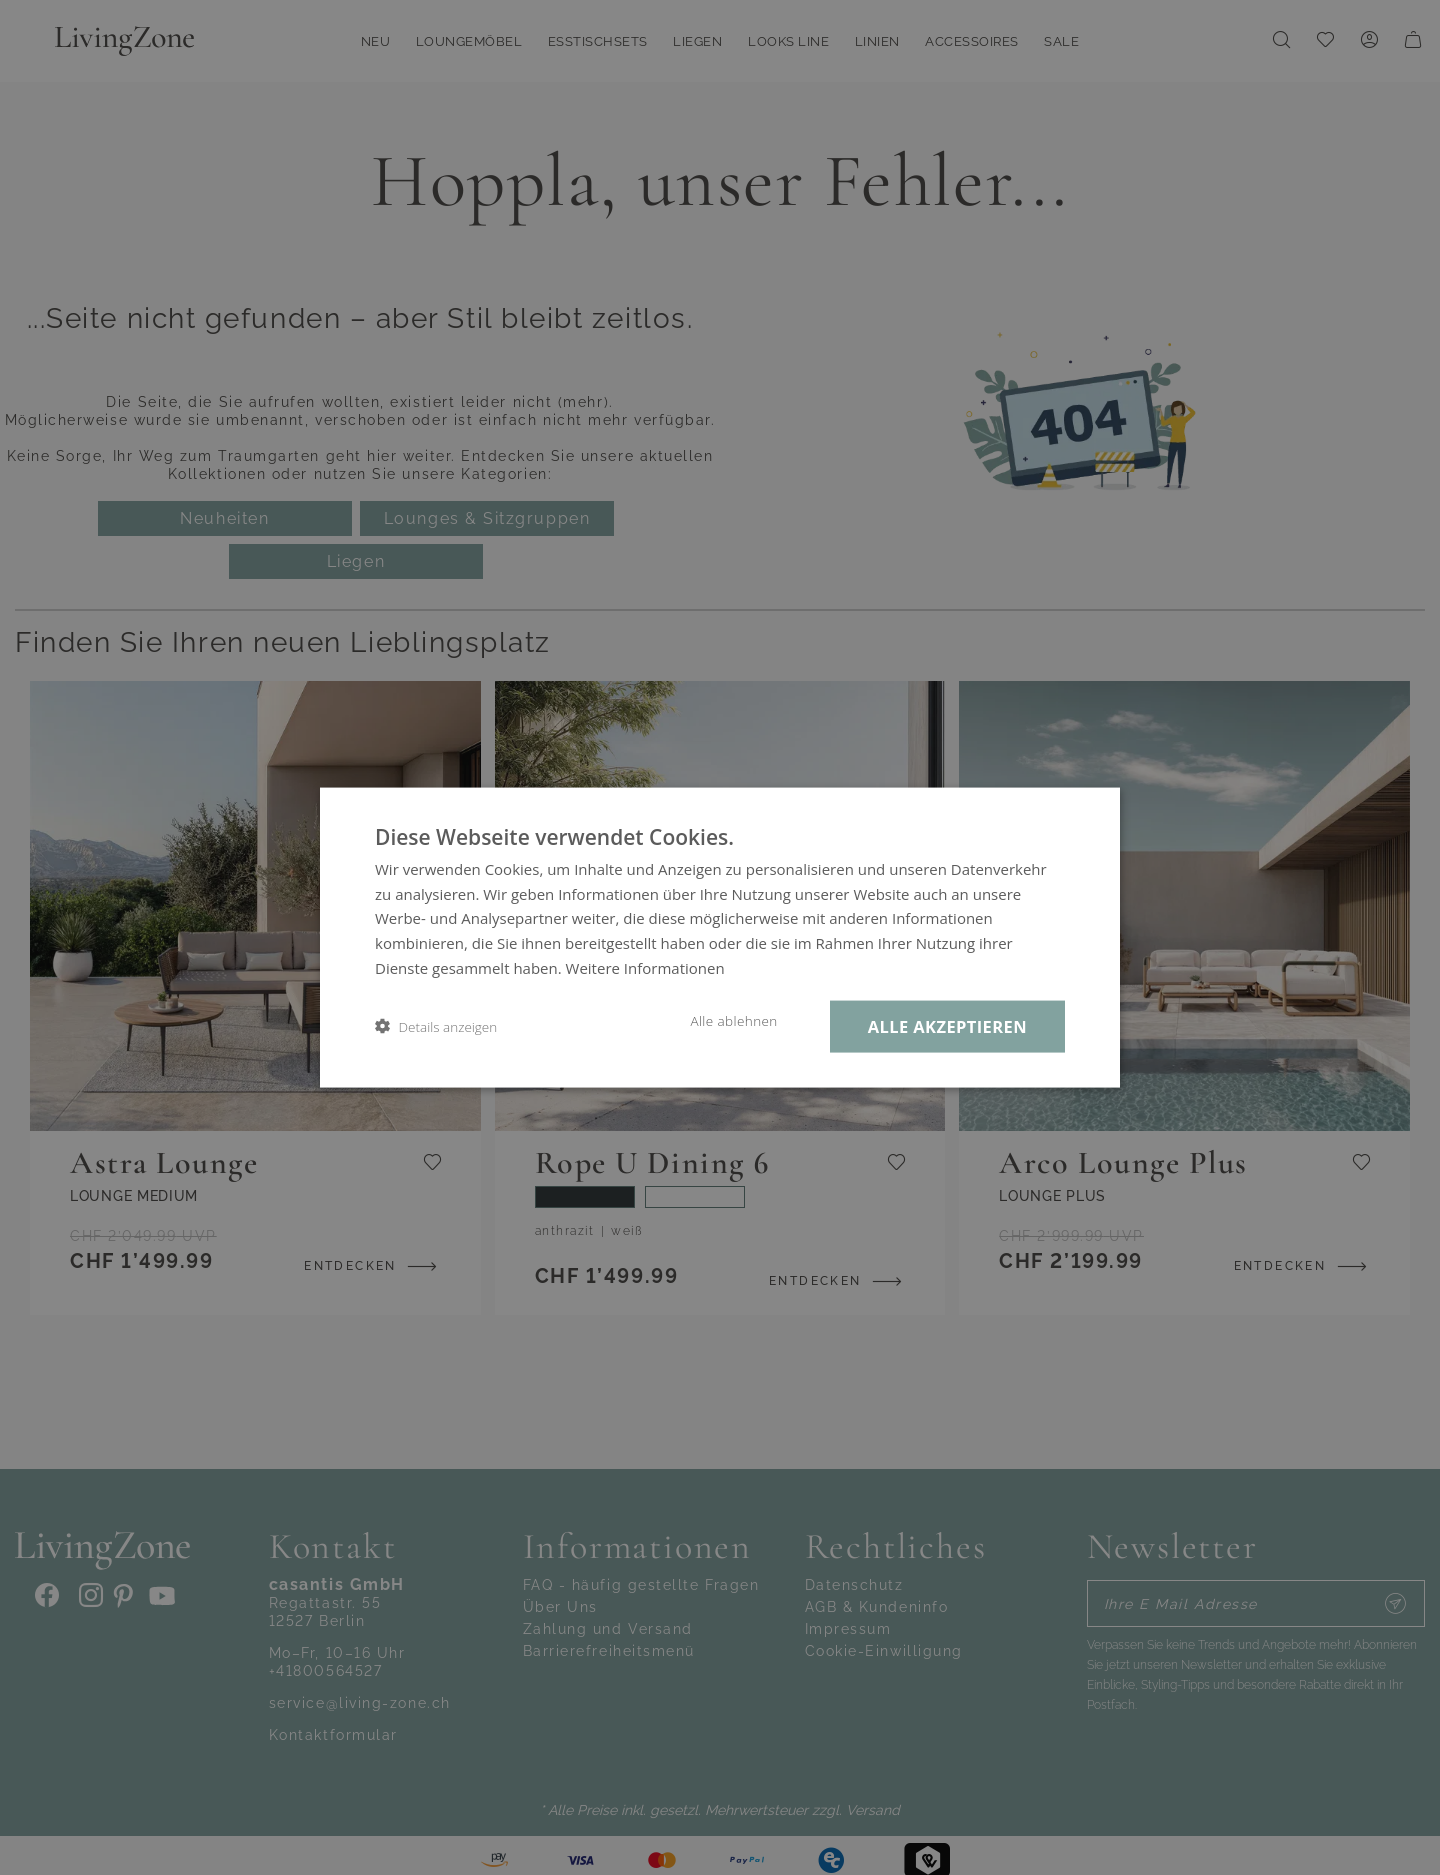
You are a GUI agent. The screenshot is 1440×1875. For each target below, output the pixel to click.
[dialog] (720, 937)
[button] (436, 1026)
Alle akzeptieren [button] (947, 1025)
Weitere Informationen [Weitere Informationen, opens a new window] (645, 967)
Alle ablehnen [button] (733, 1020)
